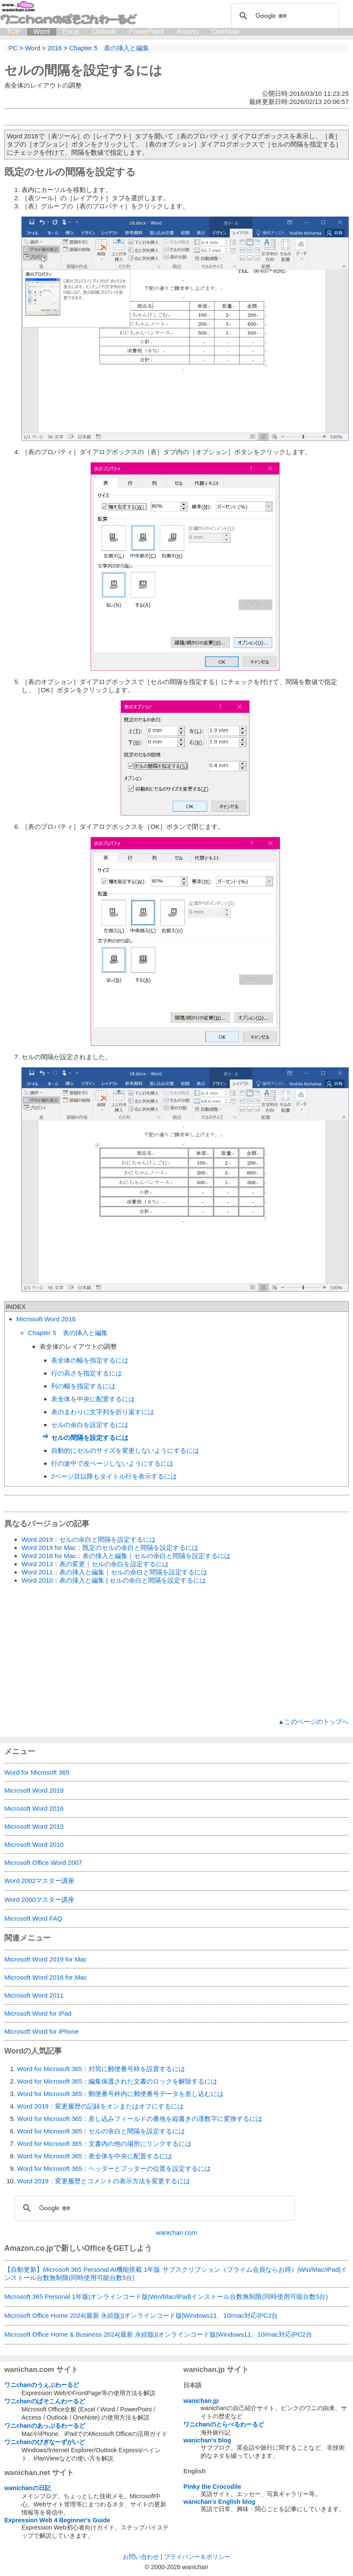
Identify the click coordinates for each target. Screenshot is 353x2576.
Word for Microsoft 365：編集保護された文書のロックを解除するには (117, 2081)
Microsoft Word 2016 (46, 1319)
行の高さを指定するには (86, 1373)
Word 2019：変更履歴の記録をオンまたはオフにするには (100, 2106)
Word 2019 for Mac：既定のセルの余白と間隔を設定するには (109, 1547)
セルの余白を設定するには (89, 1424)
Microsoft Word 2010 (34, 1844)
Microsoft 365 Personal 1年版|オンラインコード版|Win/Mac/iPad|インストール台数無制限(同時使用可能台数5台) (166, 2296)
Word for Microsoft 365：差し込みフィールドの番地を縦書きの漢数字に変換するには (139, 2118)
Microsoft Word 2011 (34, 1995)
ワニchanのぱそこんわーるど (44, 2401)
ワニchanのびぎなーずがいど (44, 2441)
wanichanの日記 (27, 2487)
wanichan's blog (207, 2440)
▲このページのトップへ (313, 1721)
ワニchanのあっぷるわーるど (44, 2425)
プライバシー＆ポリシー (197, 2556)
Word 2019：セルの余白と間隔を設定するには (88, 1539)
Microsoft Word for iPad (37, 2013)
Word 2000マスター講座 (39, 1899)
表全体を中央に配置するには (93, 1399)
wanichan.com (176, 2232)
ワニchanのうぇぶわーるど (41, 2384)
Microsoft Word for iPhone (41, 2031)
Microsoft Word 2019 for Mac (45, 1959)
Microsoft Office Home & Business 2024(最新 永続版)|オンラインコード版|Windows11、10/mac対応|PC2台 (158, 2334)
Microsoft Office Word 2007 (43, 1862)
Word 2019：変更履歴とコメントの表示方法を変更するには (103, 2181)
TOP (13, 31)
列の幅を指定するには (83, 1386)
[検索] (284, 16)
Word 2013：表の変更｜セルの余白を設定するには (95, 1564)
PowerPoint (146, 31)
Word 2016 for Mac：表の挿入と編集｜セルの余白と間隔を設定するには (126, 1555)
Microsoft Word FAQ (33, 1918)
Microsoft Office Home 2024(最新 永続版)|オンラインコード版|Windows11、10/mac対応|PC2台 (141, 2315)
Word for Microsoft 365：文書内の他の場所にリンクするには (104, 2143)
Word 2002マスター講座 (39, 1880)
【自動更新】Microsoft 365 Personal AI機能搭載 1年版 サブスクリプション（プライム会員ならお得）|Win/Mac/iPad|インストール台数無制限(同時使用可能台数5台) (175, 2273)
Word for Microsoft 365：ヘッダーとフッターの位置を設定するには (114, 2168)
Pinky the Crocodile (212, 2486)
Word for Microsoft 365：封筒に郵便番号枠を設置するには (101, 2068)
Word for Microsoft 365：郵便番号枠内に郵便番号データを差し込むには (120, 2093)
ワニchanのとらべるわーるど (223, 2424)
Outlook (104, 31)
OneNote (225, 31)
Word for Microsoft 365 (36, 1772)
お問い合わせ (141, 2556)
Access (188, 31)
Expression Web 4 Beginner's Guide (57, 2520)
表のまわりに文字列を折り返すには (102, 1411)
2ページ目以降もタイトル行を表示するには (114, 1476)
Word (41, 31)
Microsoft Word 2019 (34, 1790)
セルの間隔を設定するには (83, 70)
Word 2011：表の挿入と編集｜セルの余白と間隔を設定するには (114, 1572)
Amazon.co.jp (28, 2248)
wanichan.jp (201, 2400)
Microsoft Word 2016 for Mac (45, 1977)
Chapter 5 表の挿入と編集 (68, 1332)
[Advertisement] (176, 1651)
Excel (71, 31)
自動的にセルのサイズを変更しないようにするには (125, 1450)
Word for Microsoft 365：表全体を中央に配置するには (94, 2156)
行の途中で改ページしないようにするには (112, 1463)
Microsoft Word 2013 (34, 1826)
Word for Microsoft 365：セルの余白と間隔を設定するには (101, 2131)
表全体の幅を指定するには (89, 1360)
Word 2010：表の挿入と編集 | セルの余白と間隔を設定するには (113, 1580)
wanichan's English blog (219, 2501)
